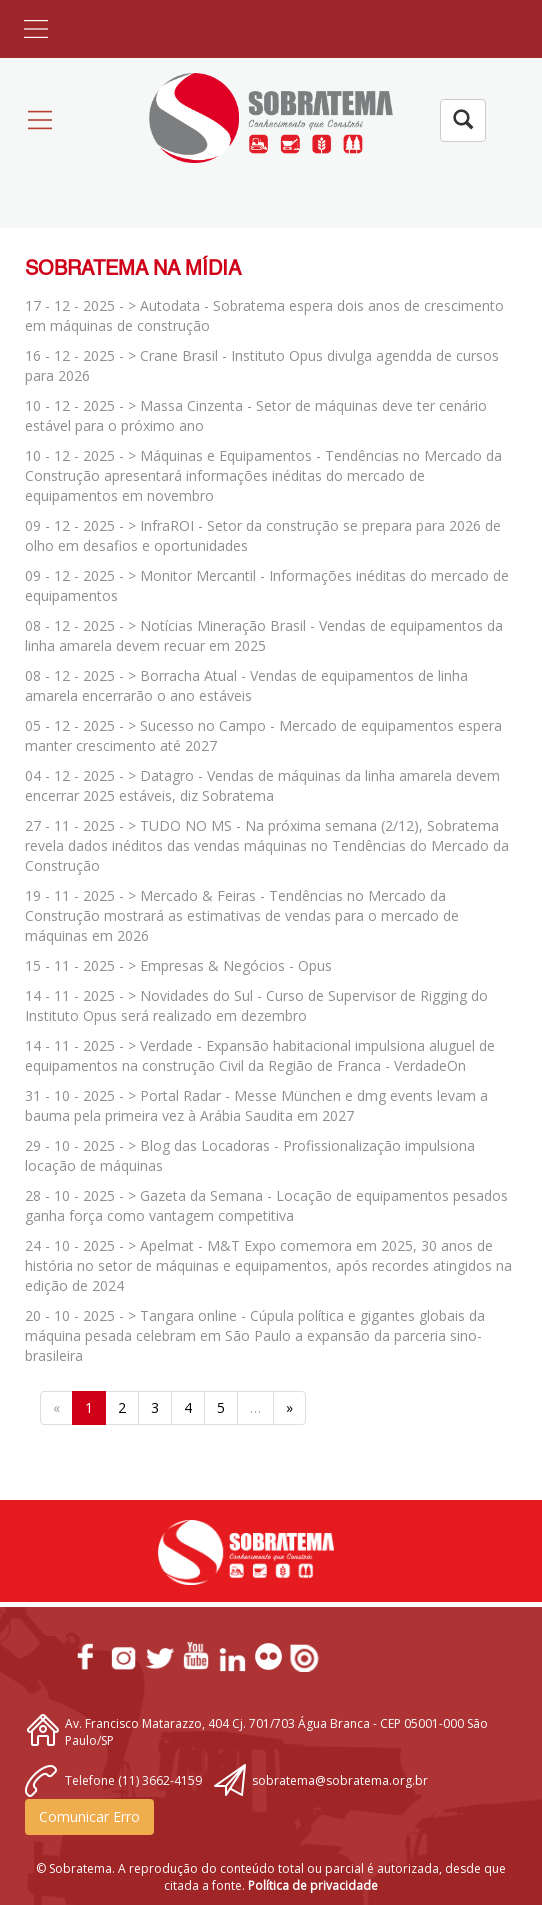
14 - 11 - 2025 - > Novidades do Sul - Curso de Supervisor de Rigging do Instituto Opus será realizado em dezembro (256, 1005)
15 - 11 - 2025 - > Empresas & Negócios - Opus (178, 965)
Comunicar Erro (89, 1816)
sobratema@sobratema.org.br (340, 1780)
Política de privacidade (313, 1885)
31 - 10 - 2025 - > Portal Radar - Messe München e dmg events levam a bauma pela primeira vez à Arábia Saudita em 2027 (256, 1105)
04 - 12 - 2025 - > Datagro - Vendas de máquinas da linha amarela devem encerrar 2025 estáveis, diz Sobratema (262, 785)
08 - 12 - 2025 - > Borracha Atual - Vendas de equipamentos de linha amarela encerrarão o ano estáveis (246, 685)
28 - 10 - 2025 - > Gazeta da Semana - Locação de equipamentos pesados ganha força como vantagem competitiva (266, 1205)
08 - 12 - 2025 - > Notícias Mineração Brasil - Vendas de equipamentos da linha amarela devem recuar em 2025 (264, 635)
